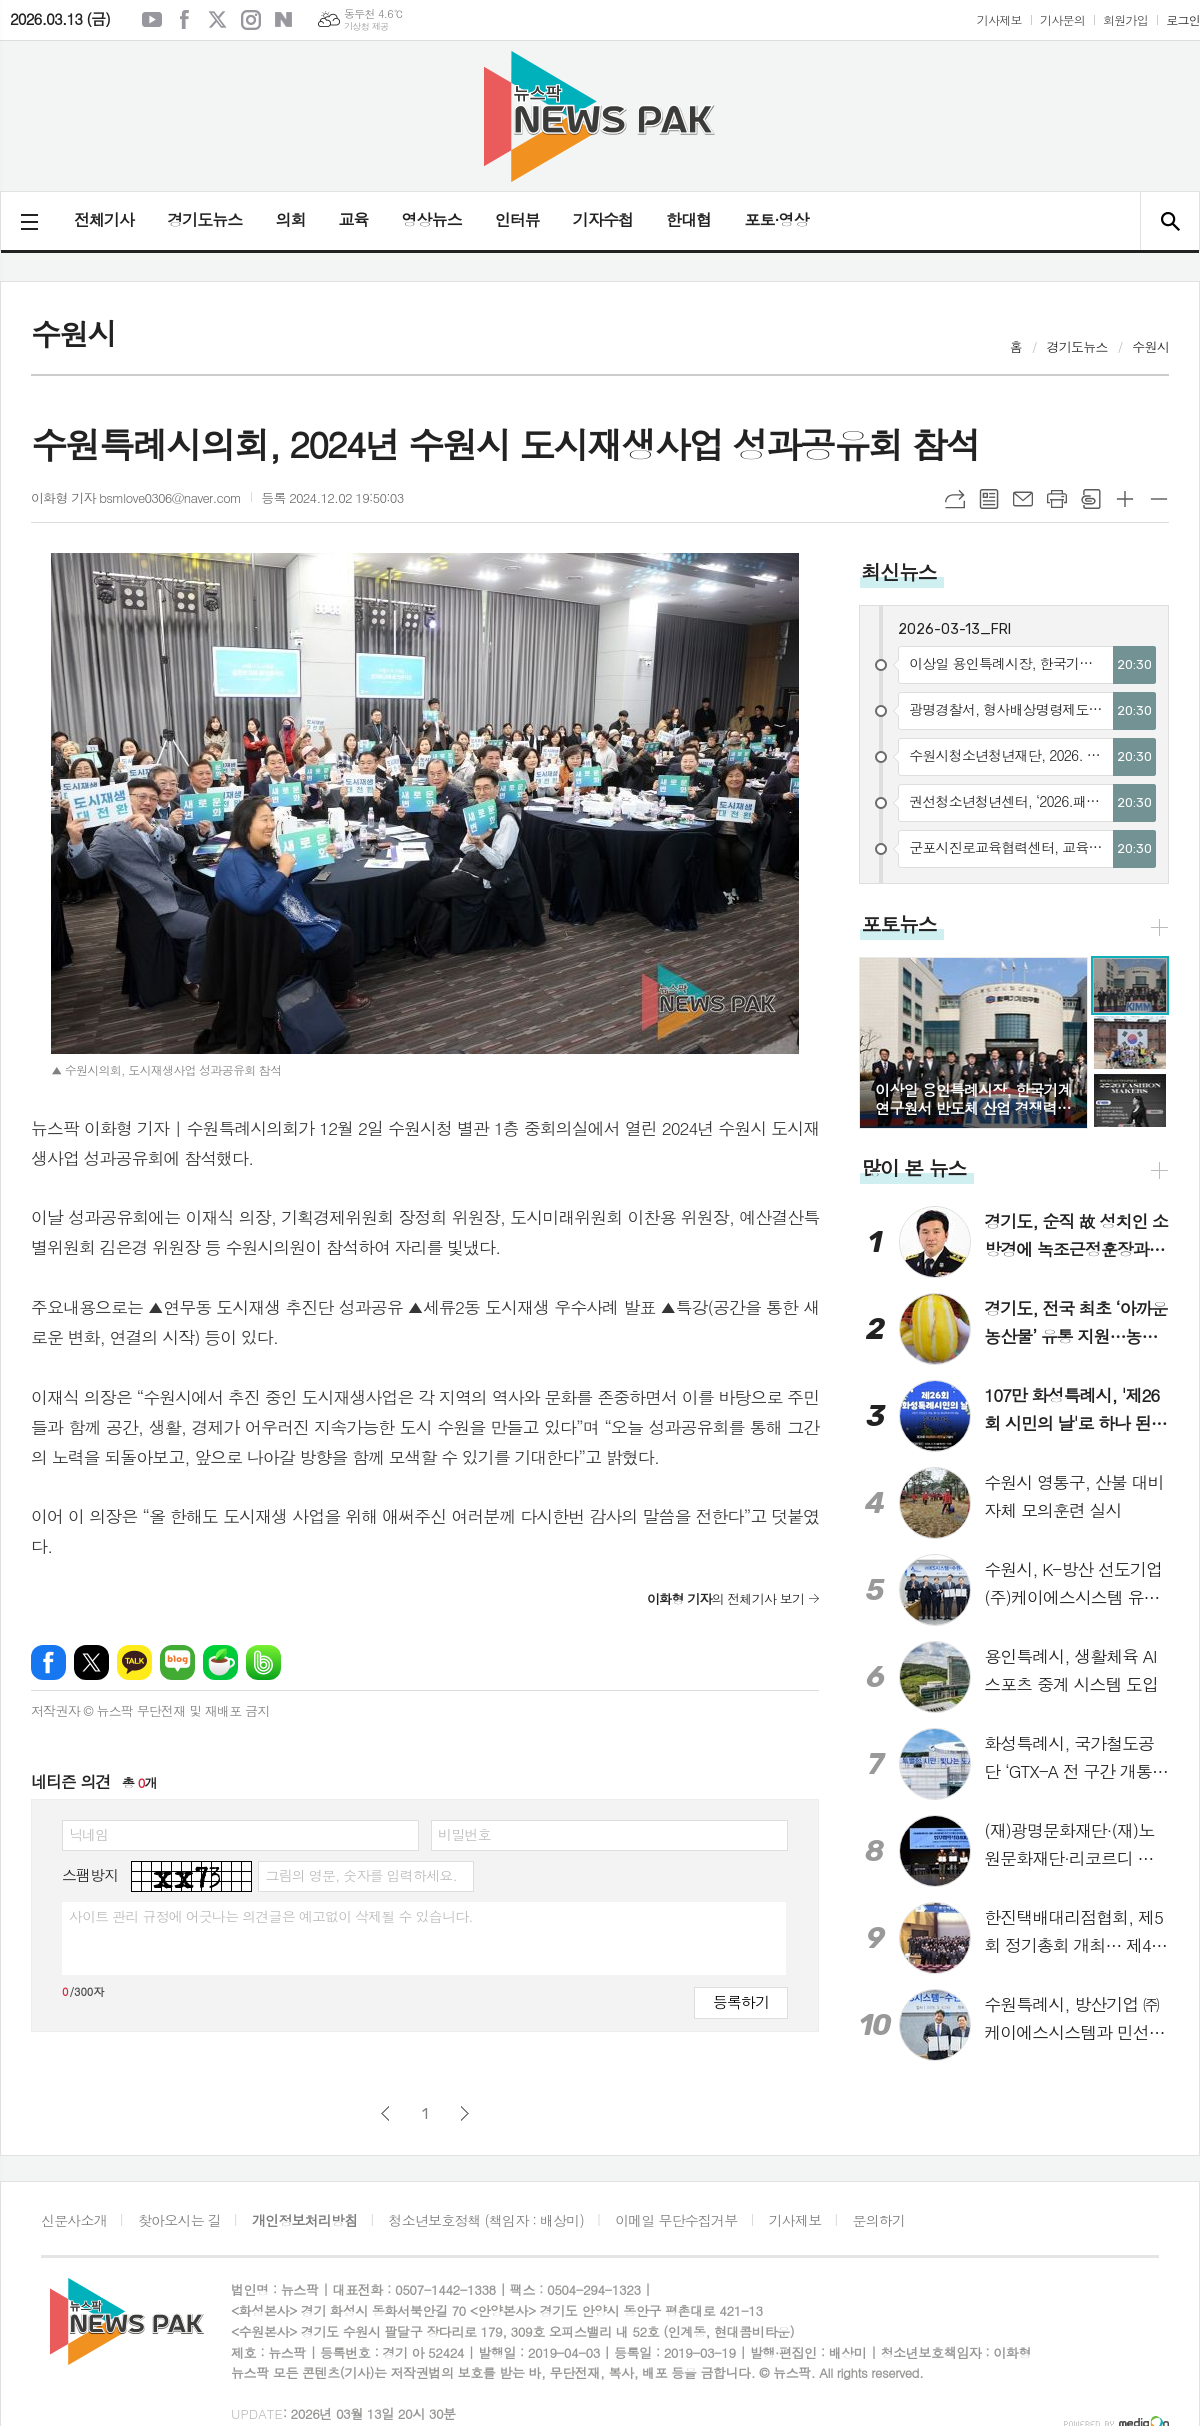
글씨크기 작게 (1159, 499)
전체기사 (104, 219)
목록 (989, 499)
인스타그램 (251, 20)
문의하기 (879, 2220)
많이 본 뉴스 (913, 1167)
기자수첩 (603, 219)
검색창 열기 (1169, 221)
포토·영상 (776, 219)
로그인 (1183, 19)
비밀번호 (464, 1834)
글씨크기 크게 (1125, 499)
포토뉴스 (898, 923)
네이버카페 (220, 1662)
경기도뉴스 (204, 219)
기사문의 (1062, 19)
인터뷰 (517, 219)
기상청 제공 (366, 26)
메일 (1023, 499)
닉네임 (88, 1834)
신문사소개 (74, 2220)
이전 (385, 2113)
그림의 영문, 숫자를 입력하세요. (360, 1875)
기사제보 (999, 19)
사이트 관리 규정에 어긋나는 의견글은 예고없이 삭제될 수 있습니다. (271, 1916)
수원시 (1150, 346)
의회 (290, 219)
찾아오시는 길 (179, 2220)
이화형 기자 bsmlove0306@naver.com (136, 497)
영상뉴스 (432, 219)
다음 (464, 2113)
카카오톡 (134, 1662)
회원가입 (1125, 19)
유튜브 (152, 20)
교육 (353, 219)
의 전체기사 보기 (725, 1598)
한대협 (688, 219)
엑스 (218, 20)
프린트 (1057, 499)
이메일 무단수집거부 (676, 2220)
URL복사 (955, 499)
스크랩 (1091, 499)
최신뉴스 (898, 571)
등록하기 (741, 2001)
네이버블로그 (284, 20)
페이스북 (185, 20)
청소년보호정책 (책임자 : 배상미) (486, 2220)
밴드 (263, 1662)
